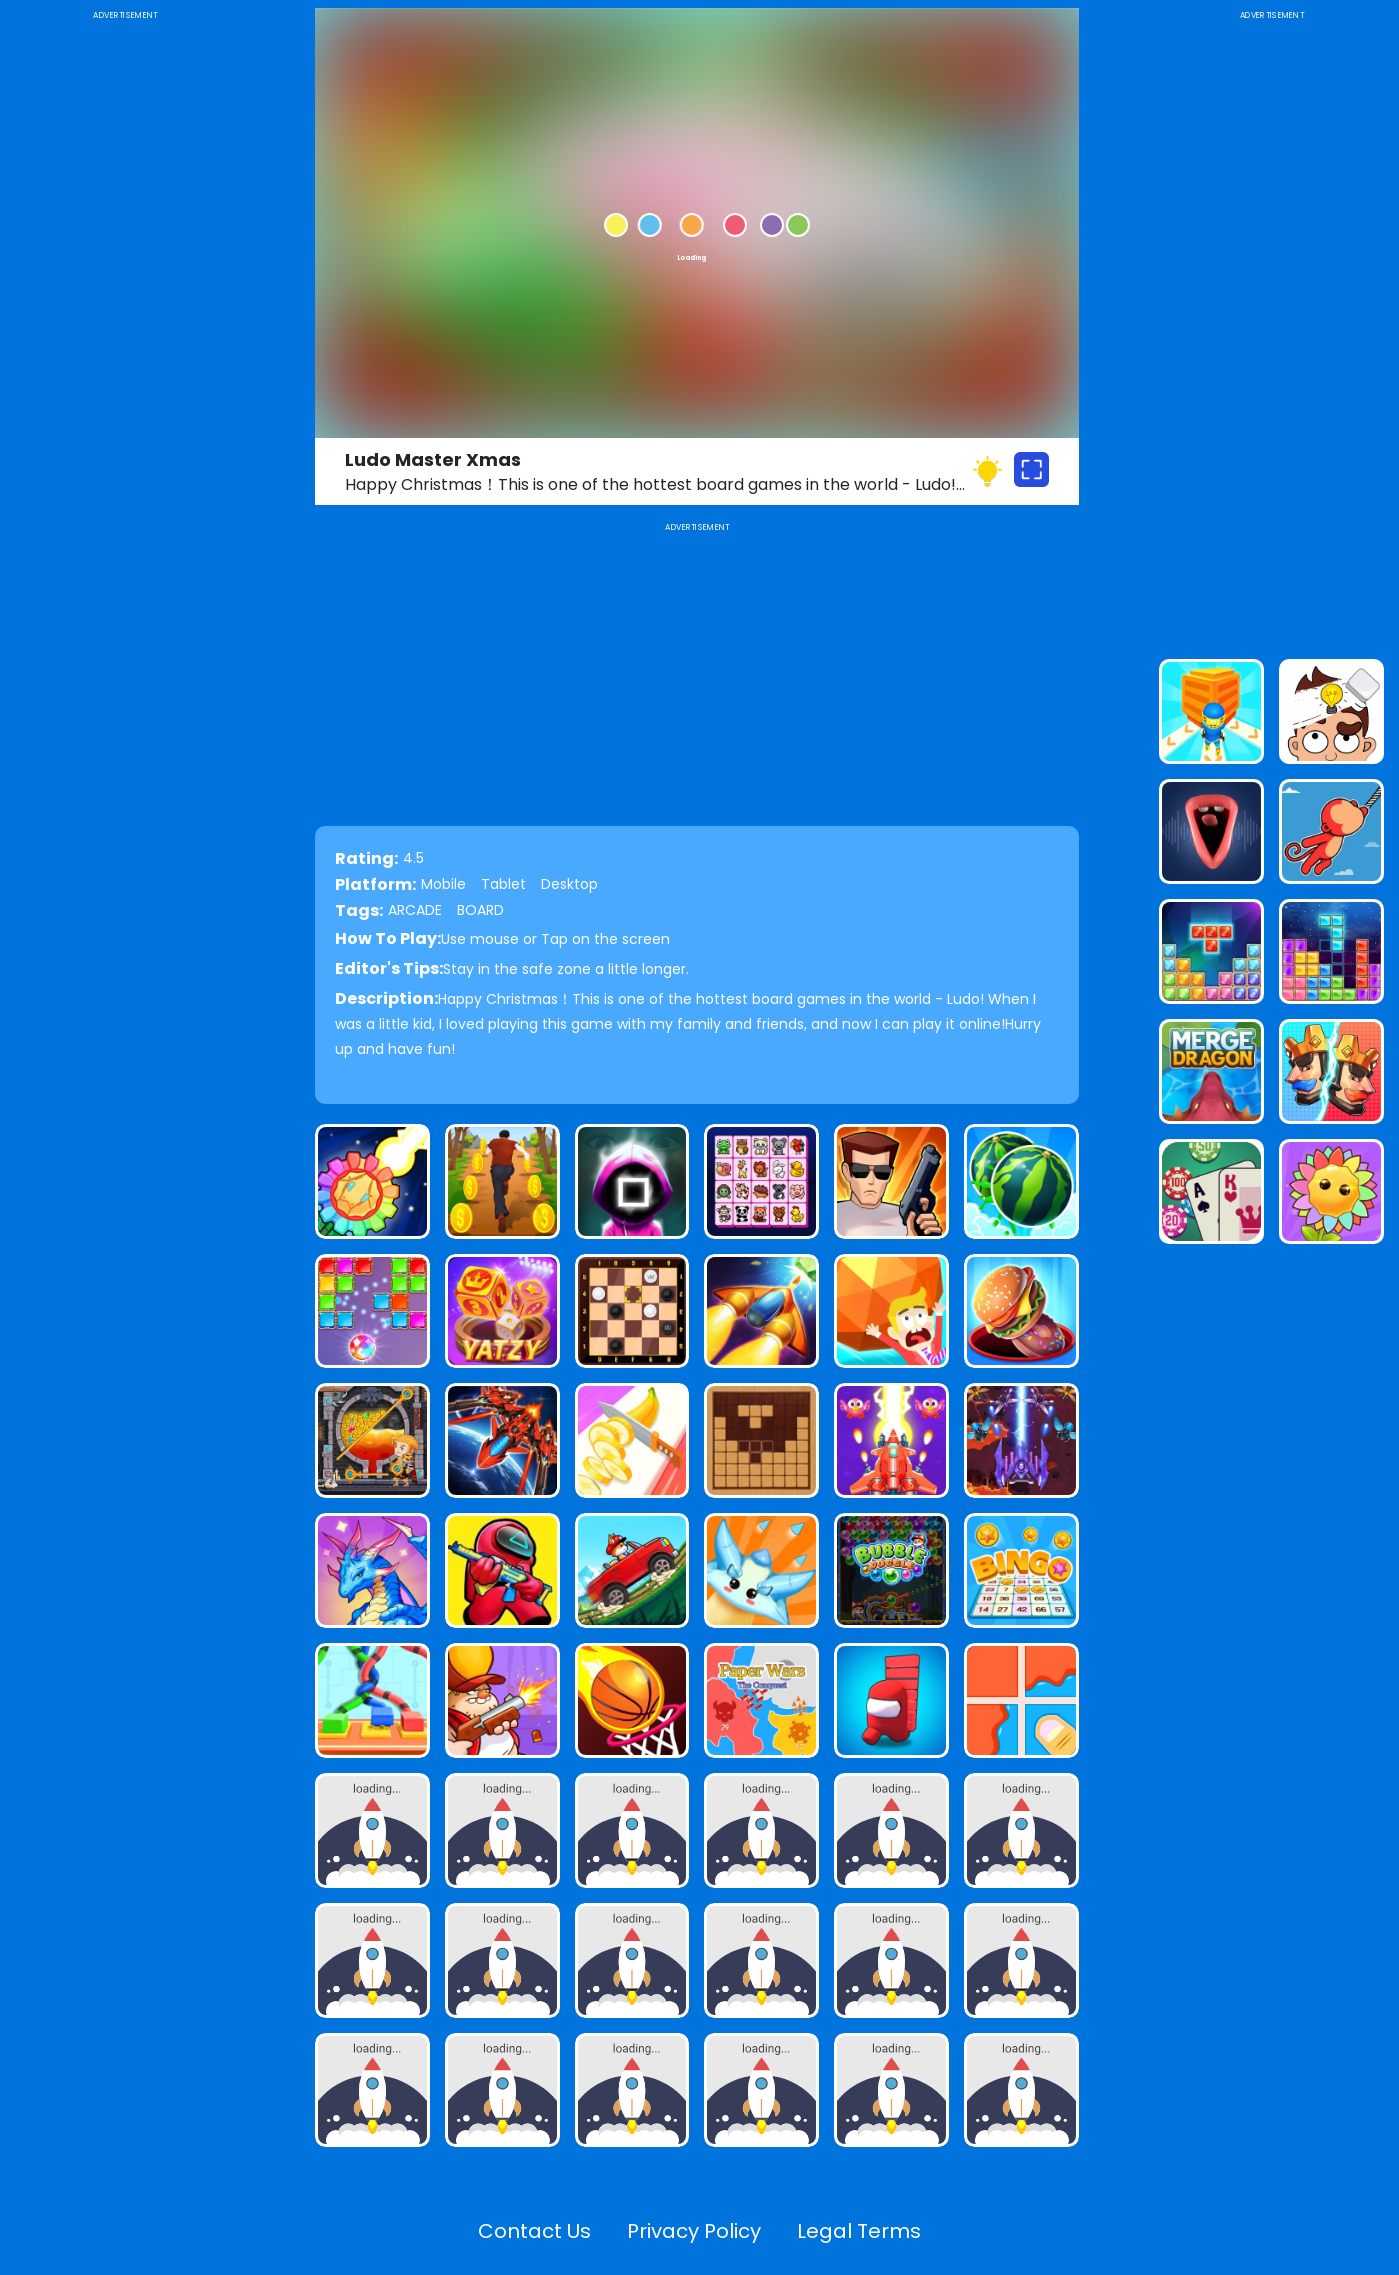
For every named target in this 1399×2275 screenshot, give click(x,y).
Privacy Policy (694, 2231)
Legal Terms (859, 2231)
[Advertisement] (125, 324)
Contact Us (534, 2231)
